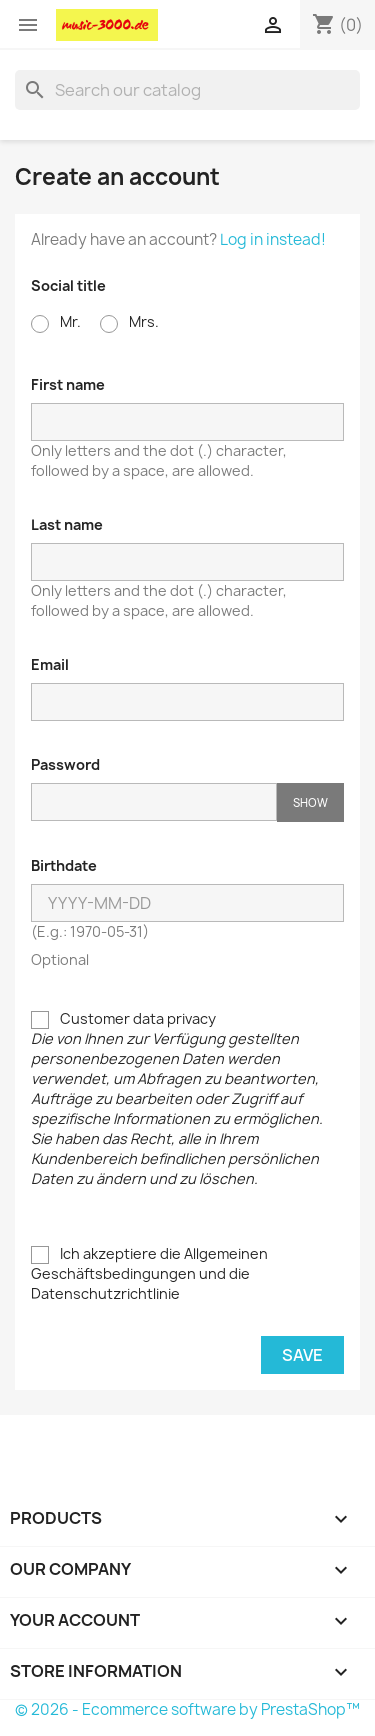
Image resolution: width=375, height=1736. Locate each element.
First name (68, 384)
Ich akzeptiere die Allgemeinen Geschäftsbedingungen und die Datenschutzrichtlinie (149, 1273)
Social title (68, 285)
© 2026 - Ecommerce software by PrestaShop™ (187, 1709)
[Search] (187, 90)
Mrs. (129, 322)
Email (50, 664)
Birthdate (64, 865)
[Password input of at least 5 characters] (154, 802)
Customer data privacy (177, 1098)
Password (65, 764)
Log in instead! (273, 239)
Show (310, 802)
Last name (67, 524)
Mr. (56, 322)
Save (302, 1355)
